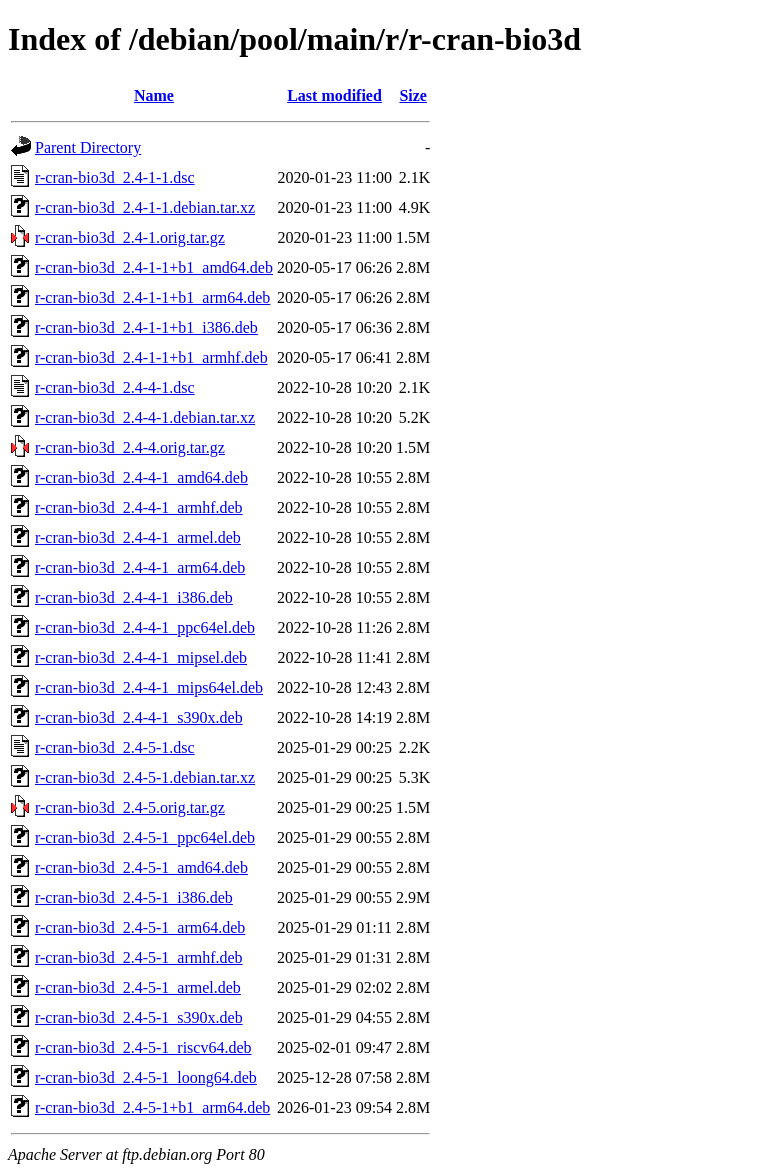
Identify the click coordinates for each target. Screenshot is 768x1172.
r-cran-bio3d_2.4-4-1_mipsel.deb (141, 657)
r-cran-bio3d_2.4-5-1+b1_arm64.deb (152, 1107)
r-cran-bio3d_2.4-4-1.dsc (115, 387)
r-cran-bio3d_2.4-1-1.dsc (115, 177)
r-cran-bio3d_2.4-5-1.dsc (115, 747)
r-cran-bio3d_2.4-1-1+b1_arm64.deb (152, 297)
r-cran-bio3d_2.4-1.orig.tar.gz (130, 237)
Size (413, 95)
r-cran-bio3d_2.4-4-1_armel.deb (138, 537)
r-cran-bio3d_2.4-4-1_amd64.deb (141, 477)
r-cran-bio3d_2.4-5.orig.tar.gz (130, 807)
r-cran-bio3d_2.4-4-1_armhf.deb (139, 507)
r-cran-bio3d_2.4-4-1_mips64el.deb (149, 687)
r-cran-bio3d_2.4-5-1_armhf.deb (139, 957)
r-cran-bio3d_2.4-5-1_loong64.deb (146, 1077)
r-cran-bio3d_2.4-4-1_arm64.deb (140, 567)
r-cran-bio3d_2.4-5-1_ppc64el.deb (145, 837)
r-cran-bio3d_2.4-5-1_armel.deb (138, 987)
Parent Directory (88, 147)
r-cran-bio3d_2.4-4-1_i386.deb (134, 597)
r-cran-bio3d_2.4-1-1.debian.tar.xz (145, 207)
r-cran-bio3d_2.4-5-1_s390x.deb (139, 1017)
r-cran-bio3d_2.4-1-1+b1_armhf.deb (151, 357)
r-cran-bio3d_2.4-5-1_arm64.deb (140, 927)
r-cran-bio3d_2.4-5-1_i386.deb (134, 897)
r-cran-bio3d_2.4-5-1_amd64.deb (141, 867)
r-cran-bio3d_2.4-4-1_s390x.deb (139, 717)
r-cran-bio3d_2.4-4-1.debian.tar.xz (145, 417)
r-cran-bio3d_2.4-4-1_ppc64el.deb (145, 627)
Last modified (334, 95)
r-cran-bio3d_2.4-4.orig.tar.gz (130, 447)
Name (154, 95)
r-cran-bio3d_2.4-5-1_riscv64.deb (143, 1047)
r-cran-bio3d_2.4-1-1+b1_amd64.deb (154, 267)
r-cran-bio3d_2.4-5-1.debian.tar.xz (145, 777)
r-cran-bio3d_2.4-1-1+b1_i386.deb (146, 327)
